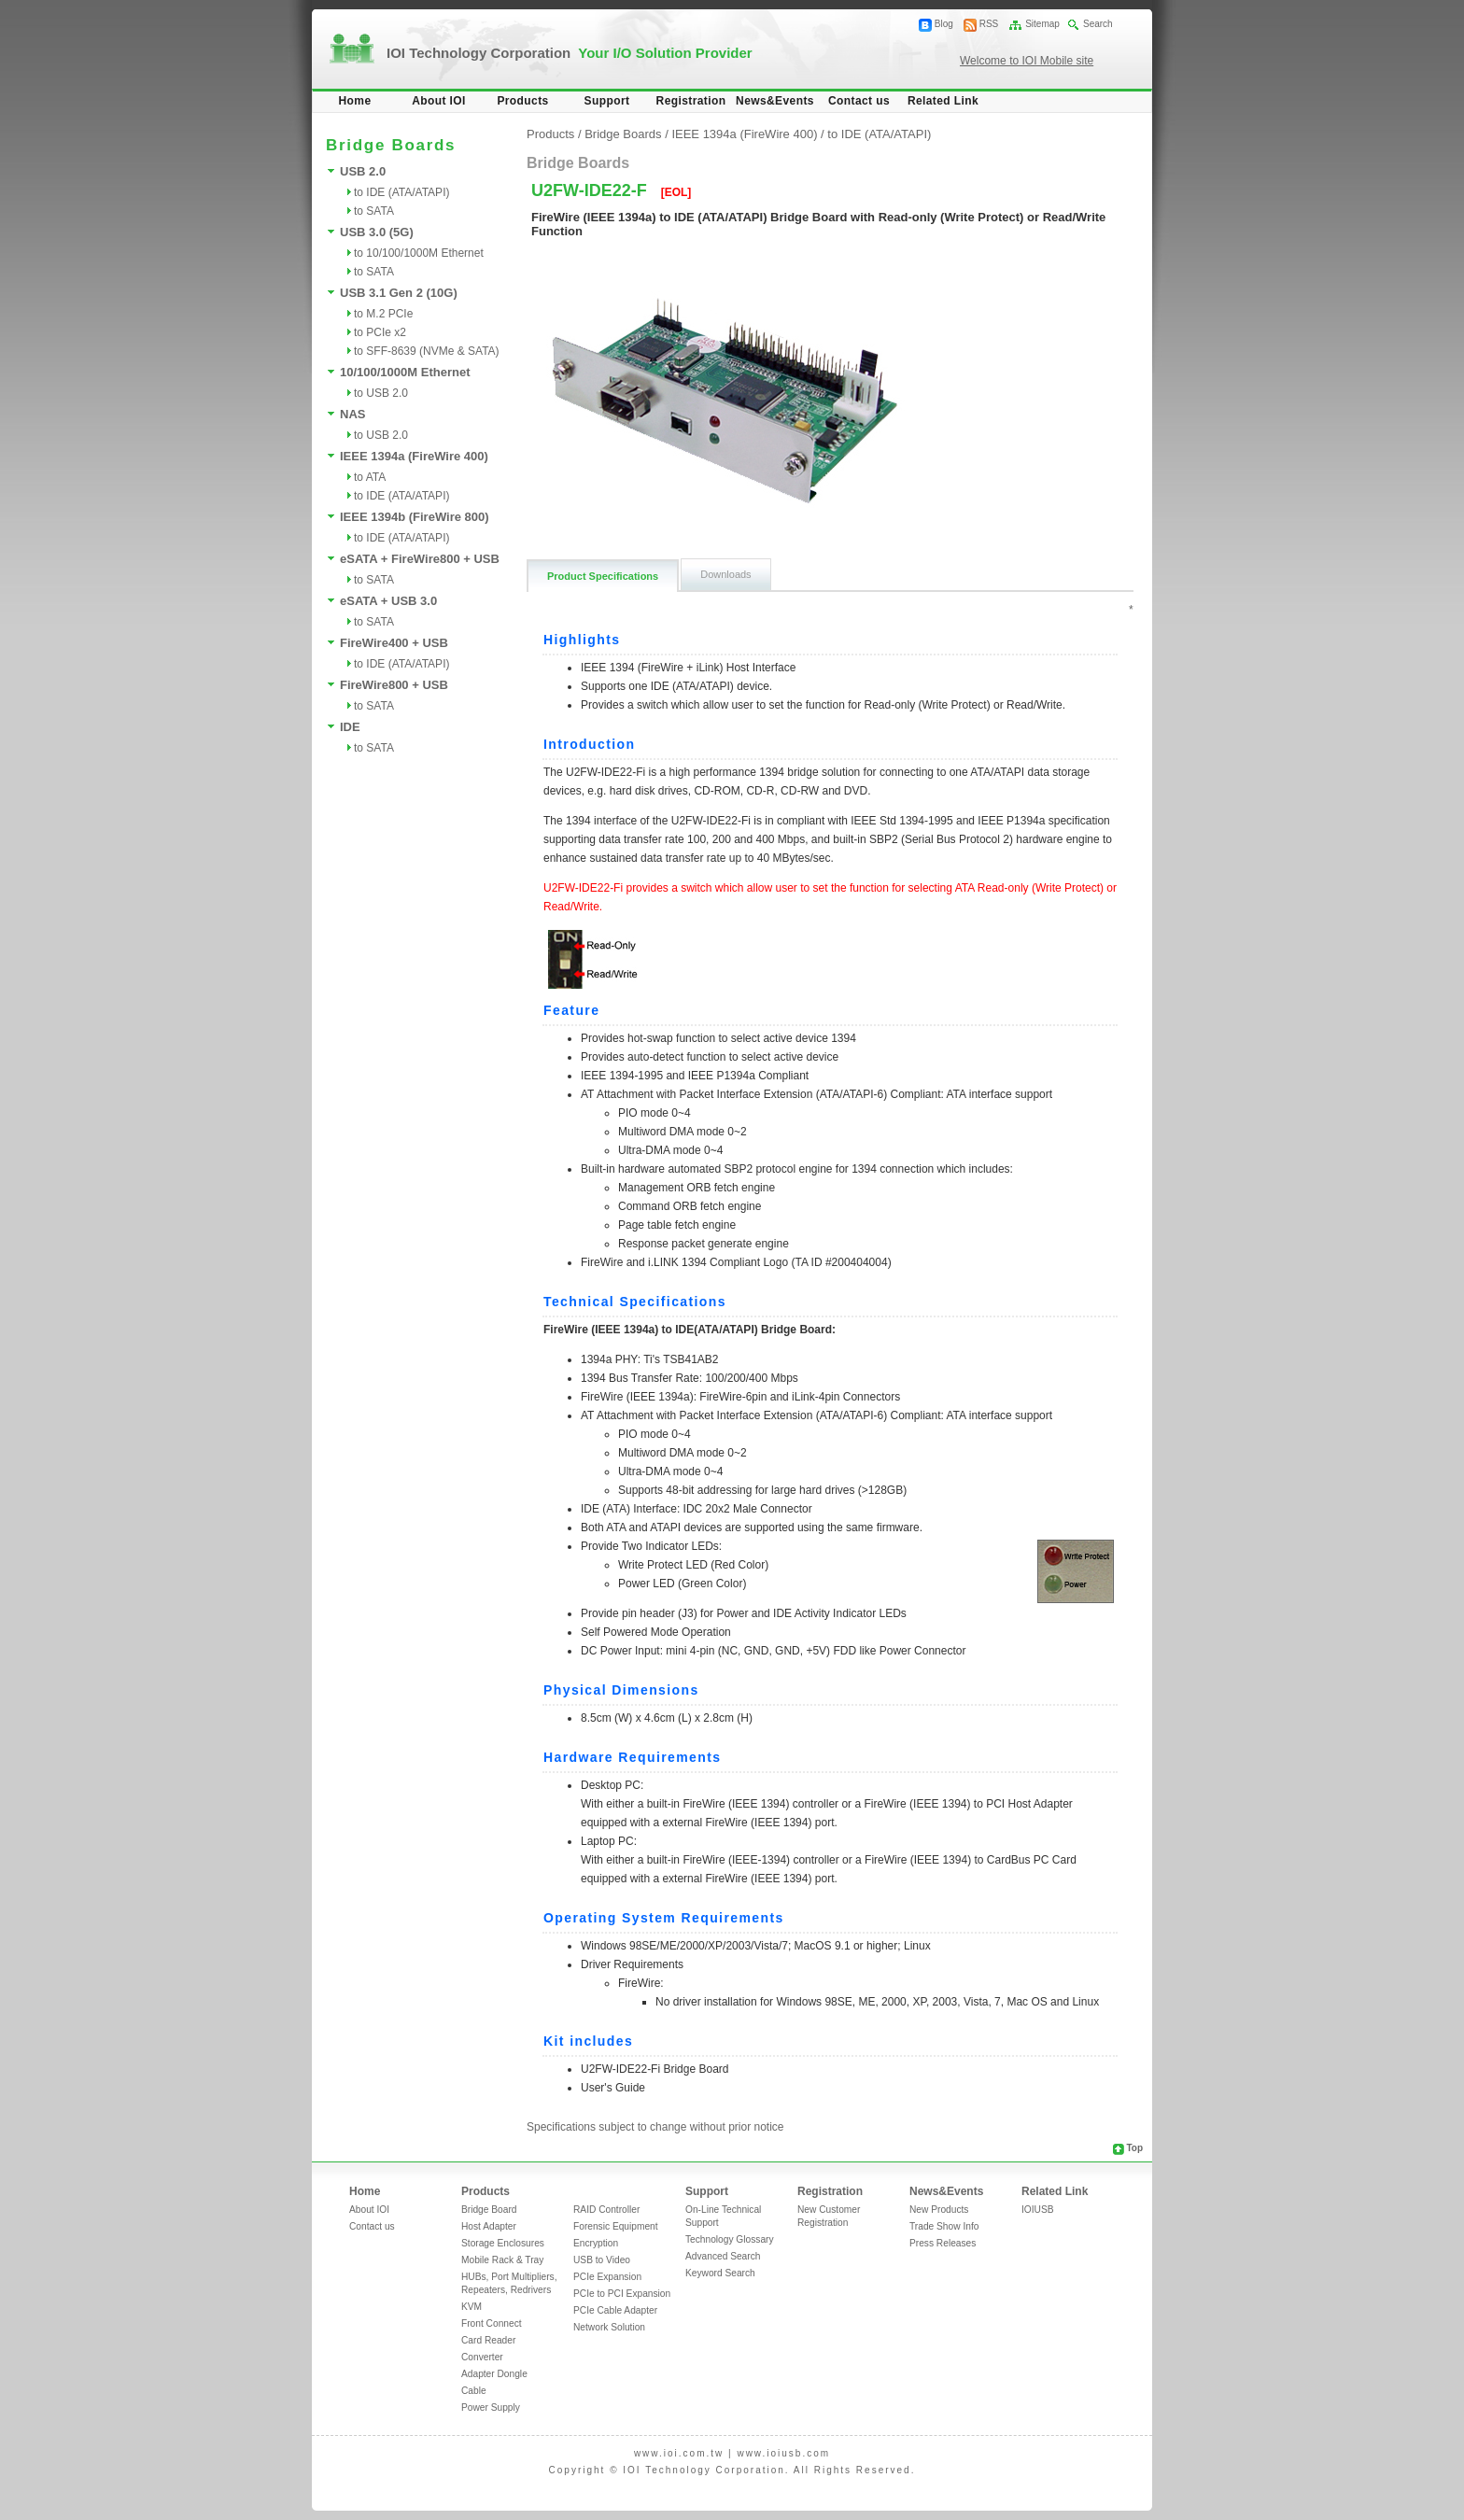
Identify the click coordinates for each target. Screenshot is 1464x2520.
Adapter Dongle (494, 2374)
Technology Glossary (729, 2239)
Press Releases (942, 2243)
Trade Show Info (943, 2226)
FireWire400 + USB (394, 643)
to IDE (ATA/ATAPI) (401, 192)
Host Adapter (488, 2226)
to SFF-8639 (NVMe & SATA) (427, 351)
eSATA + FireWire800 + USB (420, 559)
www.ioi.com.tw (679, 2453)
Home (355, 100)
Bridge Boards (622, 134)
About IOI (439, 100)
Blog (944, 24)
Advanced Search (722, 2256)
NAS (352, 414)
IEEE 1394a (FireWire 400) (414, 456)
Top (1134, 2148)
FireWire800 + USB (394, 685)
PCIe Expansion (607, 2277)
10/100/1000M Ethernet (405, 372)
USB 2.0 (363, 171)
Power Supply (490, 2407)
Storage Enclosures (502, 2243)
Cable (473, 2391)
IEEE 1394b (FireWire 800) (414, 517)
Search (1098, 24)
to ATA (370, 477)
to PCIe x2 (380, 332)
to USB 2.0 (381, 393)
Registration (691, 100)
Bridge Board (488, 2209)
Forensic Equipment (615, 2226)
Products (522, 100)
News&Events (775, 100)
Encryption (595, 2243)
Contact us (859, 100)
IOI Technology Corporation (570, 53)
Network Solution (609, 2327)
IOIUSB (1037, 2209)
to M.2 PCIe (383, 313)
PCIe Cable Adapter (615, 2310)
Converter (482, 2357)
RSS (989, 24)
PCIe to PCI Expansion (621, 2293)
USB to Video (601, 2260)
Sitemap (1042, 24)
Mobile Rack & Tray (502, 2260)
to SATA (374, 211)
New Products (938, 2209)
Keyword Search (720, 2273)
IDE (350, 727)
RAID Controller (606, 2209)
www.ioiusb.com (783, 2453)
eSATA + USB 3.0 (388, 601)
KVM (471, 2307)
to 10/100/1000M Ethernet (419, 253)
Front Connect (491, 2323)
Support (607, 100)
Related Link (943, 100)
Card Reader (488, 2340)
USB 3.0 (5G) (377, 232)
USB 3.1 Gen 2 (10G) (399, 293)
